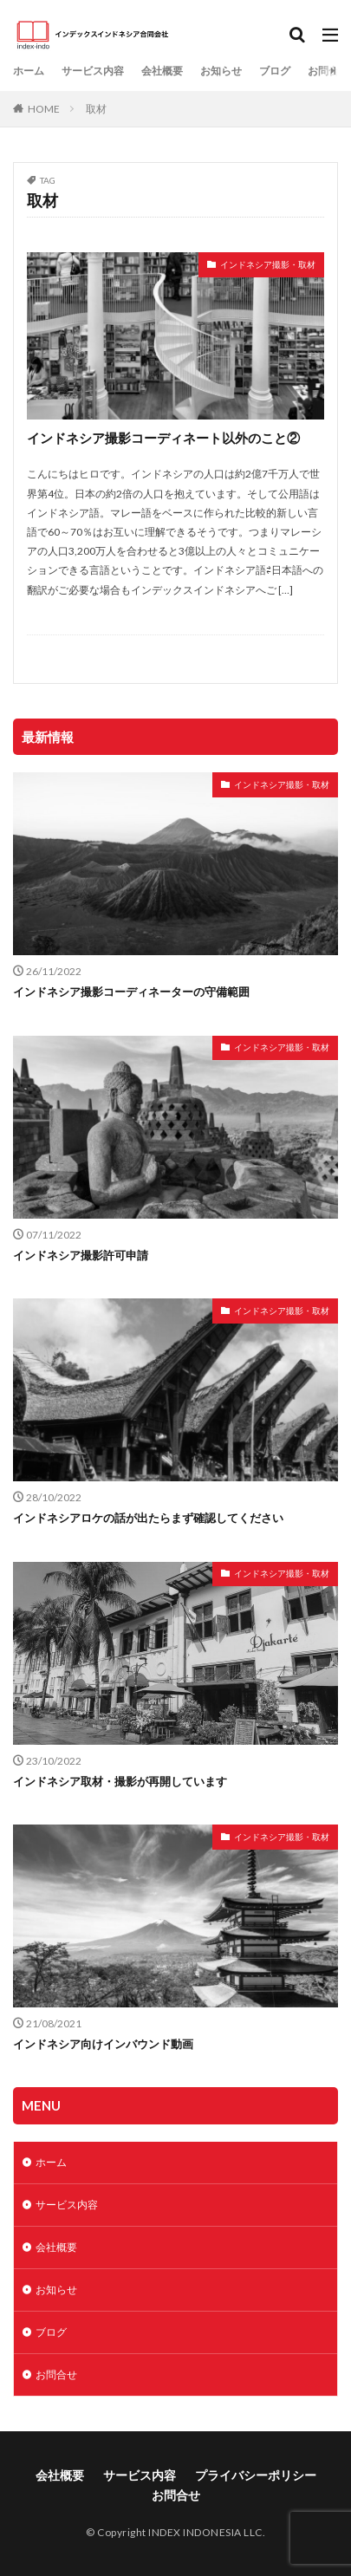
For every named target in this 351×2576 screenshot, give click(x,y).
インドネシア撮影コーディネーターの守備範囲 (131, 992)
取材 (96, 108)
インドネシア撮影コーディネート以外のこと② (163, 438)
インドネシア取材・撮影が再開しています (120, 1781)
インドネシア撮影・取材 (267, 264)
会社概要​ (162, 70)
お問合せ (328, 70)
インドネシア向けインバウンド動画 (103, 2044)
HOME (44, 108)
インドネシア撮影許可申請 (80, 1255)
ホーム (28, 70)
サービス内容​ (93, 70)
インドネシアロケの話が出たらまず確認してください (148, 1518)
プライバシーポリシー (255, 2475)
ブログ (274, 70)
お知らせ (221, 70)
